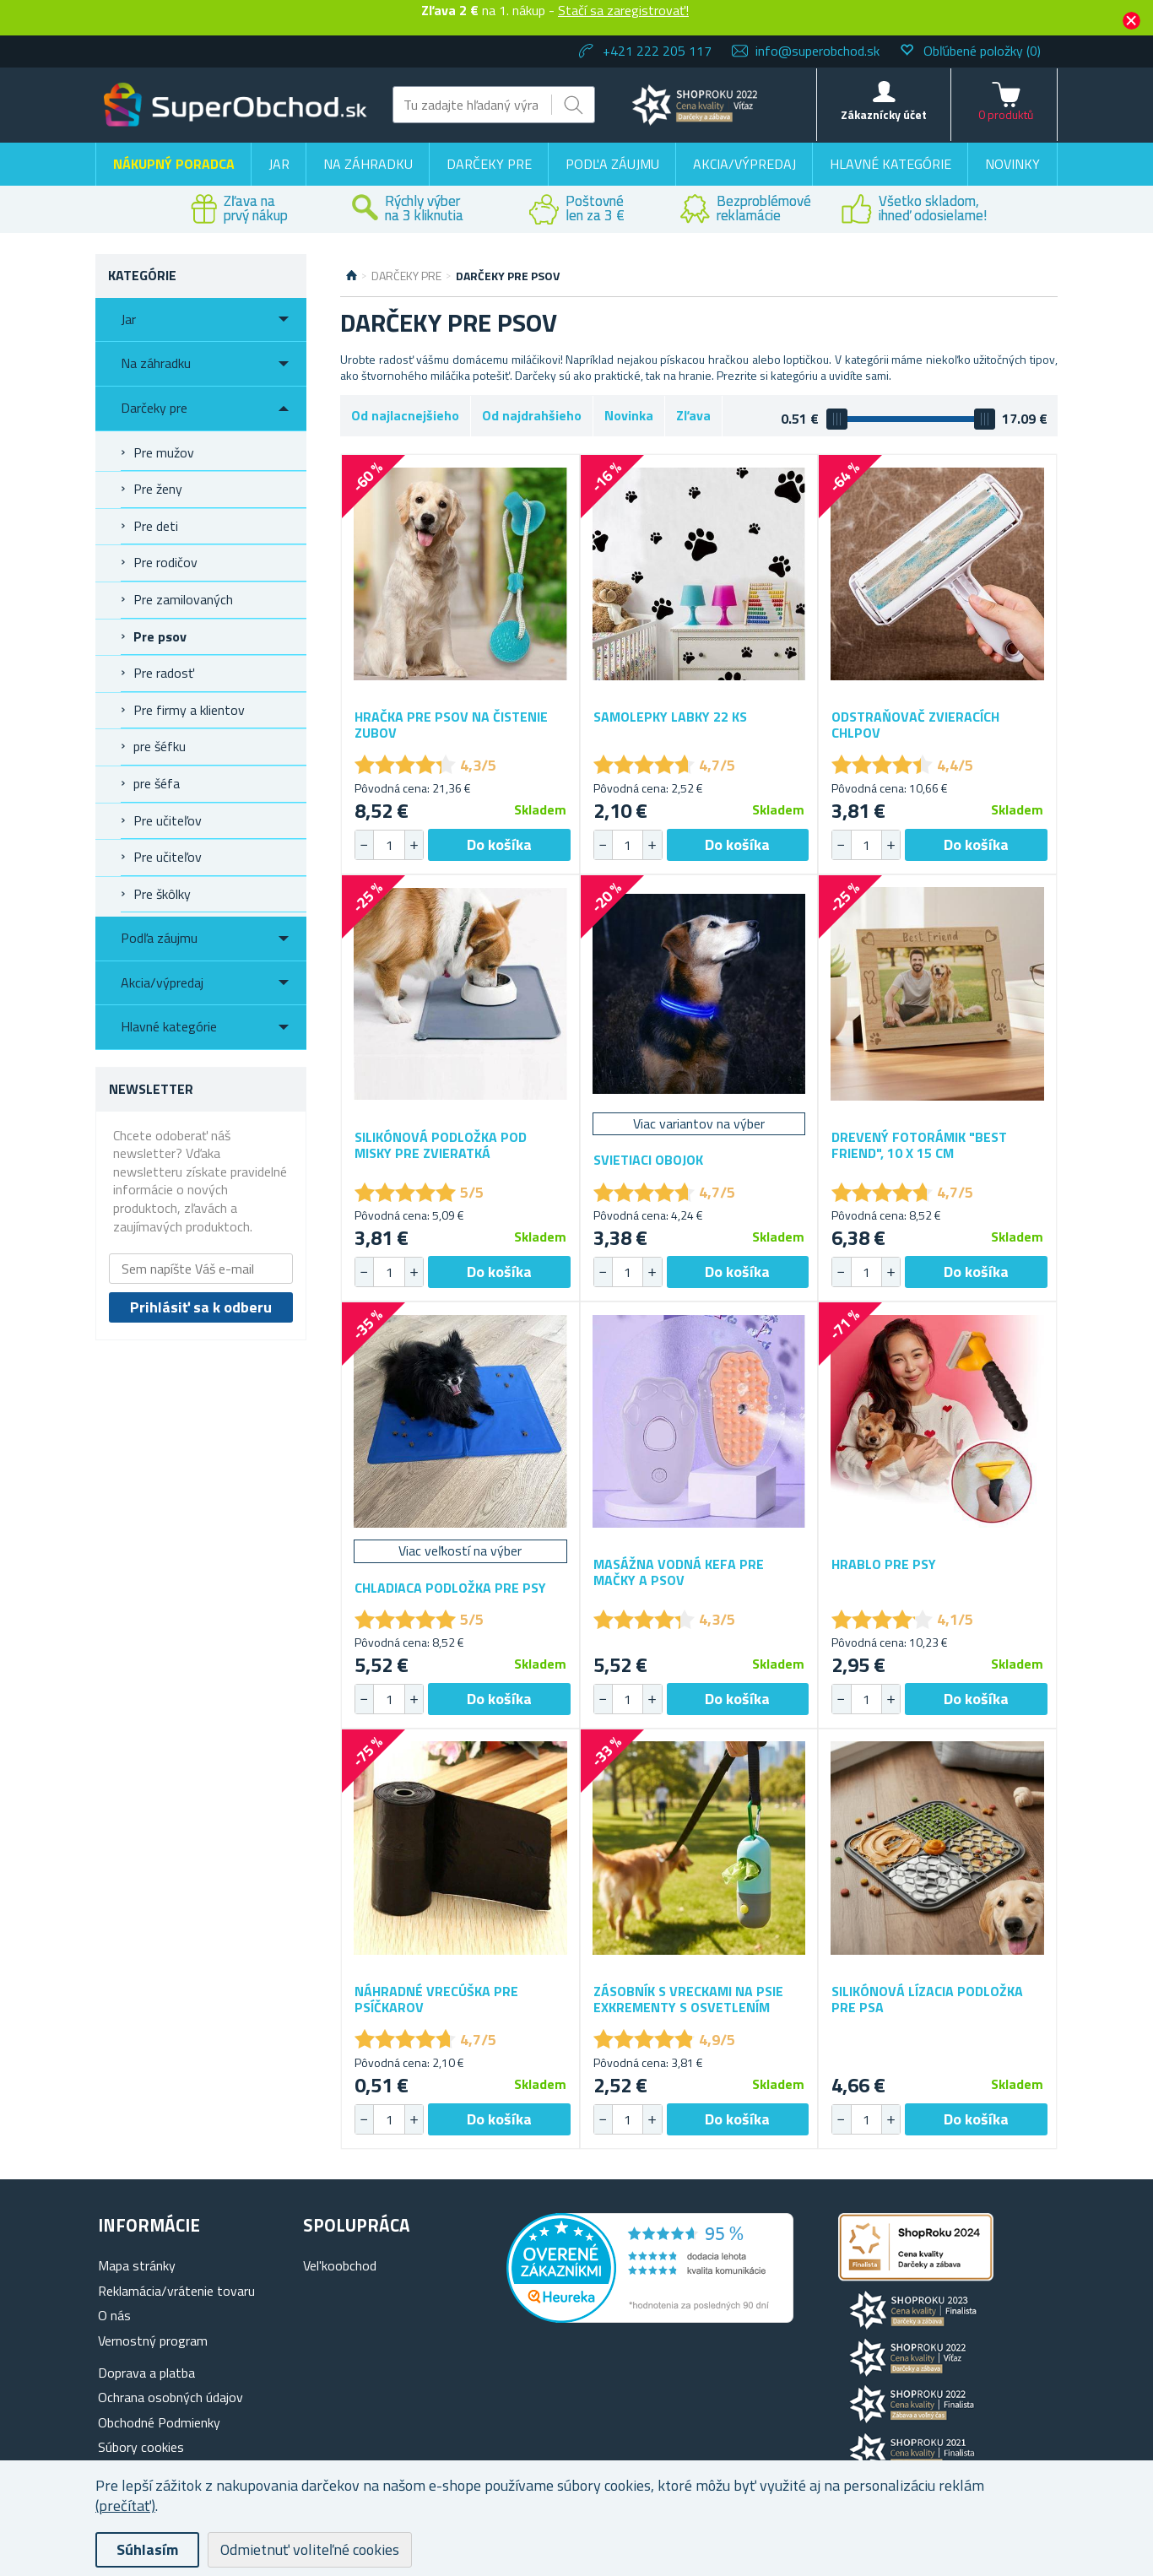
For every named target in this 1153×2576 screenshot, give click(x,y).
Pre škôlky (162, 894)
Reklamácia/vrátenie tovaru (176, 2291)
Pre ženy (157, 489)
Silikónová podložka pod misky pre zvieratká (441, 1145)
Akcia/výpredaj (744, 164)
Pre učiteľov (167, 820)
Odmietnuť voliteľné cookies (309, 2549)
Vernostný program (153, 2340)
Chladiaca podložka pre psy (450, 1588)
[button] (413, 845)
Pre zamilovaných (183, 599)
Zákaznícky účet (884, 114)
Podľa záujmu (612, 164)
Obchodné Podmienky (159, 2422)
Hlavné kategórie (890, 164)
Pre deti (155, 526)
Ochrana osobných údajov (170, 2397)
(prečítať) (125, 2505)
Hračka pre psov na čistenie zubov (451, 725)
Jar (279, 164)
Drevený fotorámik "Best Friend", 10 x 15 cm (919, 1145)
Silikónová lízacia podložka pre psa (927, 1999)
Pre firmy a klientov (189, 710)
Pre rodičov (165, 562)
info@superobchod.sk (817, 51)
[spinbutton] (389, 845)
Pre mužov (163, 452)
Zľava (693, 415)
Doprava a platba (146, 2372)
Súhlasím (147, 2549)
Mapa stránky (137, 2265)
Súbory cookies (141, 2447)
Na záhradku (368, 164)
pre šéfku (159, 746)
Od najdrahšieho (532, 415)
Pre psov (160, 636)
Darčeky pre (489, 164)
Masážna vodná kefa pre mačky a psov (678, 1572)
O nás (114, 2315)
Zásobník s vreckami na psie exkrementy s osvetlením (688, 1999)
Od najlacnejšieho (405, 415)
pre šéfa (156, 783)
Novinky (1012, 164)
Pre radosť (163, 673)
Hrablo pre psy (883, 1564)
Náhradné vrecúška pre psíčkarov (436, 1999)
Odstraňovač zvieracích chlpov (915, 725)
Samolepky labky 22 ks (670, 717)
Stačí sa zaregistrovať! (623, 10)
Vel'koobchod (339, 2265)
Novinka (628, 415)
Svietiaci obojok (648, 1160)
